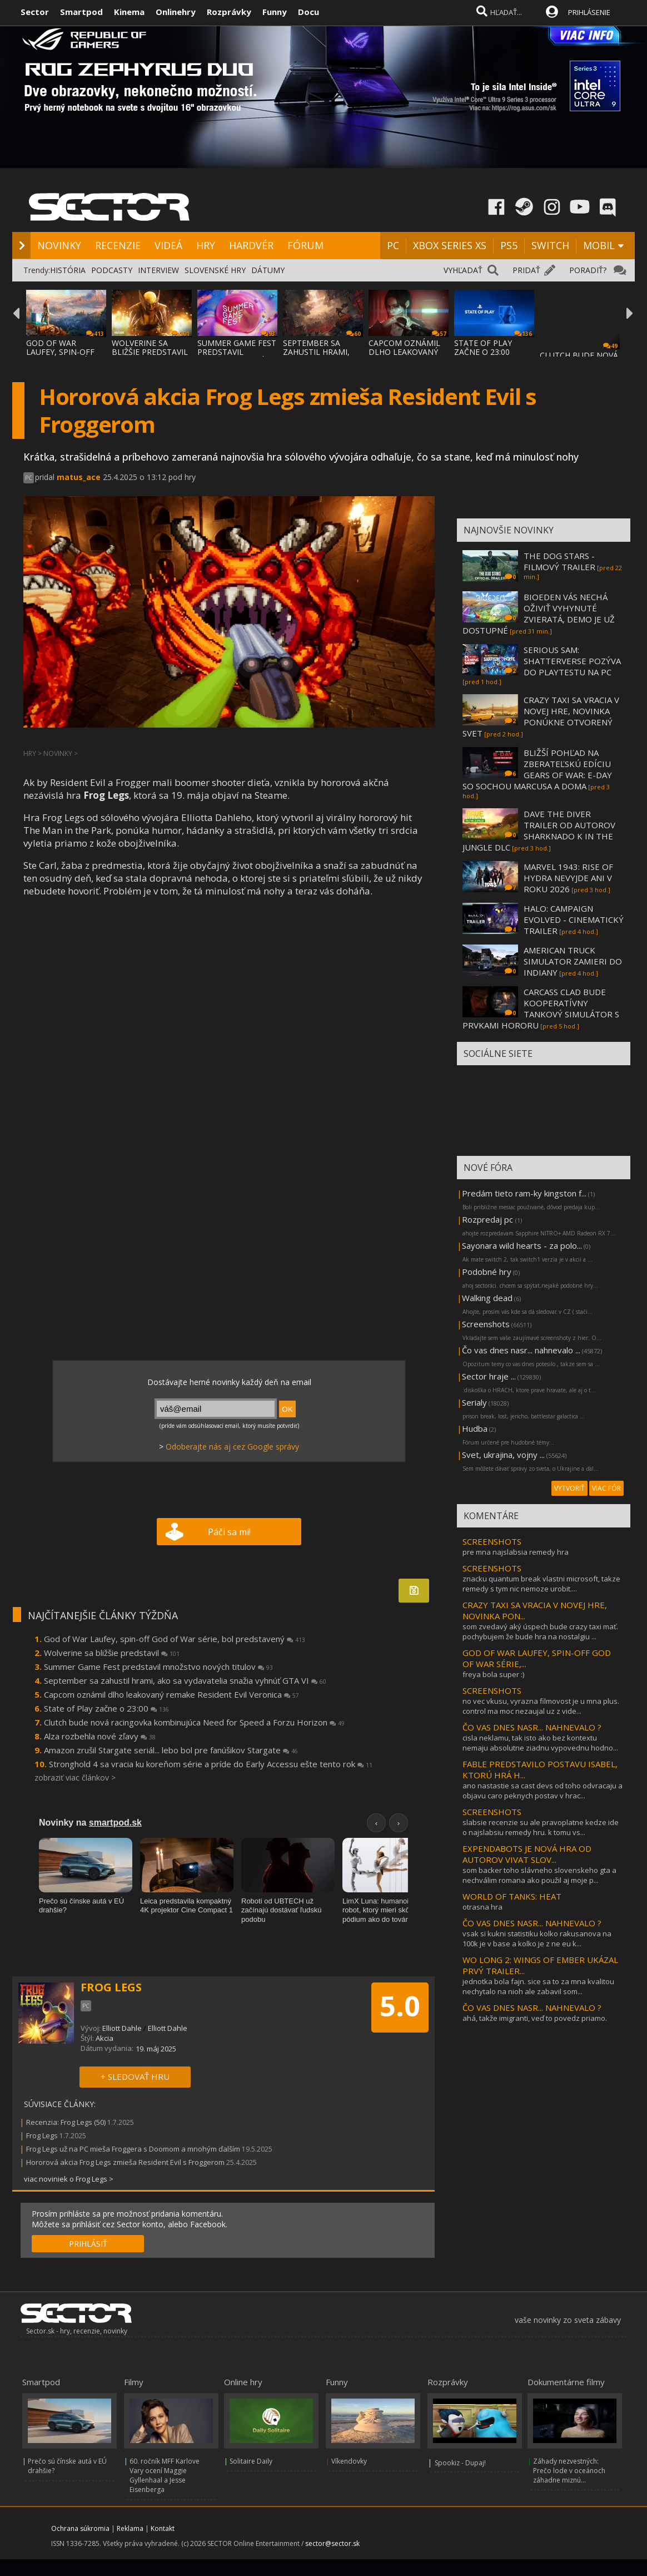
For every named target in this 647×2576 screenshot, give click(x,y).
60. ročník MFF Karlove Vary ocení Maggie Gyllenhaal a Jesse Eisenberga (165, 2475)
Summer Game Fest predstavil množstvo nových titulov (158, 1666)
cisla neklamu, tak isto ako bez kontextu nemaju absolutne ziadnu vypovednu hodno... (540, 1743)
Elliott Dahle (122, 2028)
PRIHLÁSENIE (589, 12)
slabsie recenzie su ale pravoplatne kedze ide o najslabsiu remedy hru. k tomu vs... (540, 1827)
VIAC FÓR (606, 1488)
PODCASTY (111, 270)
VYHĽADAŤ (463, 270)
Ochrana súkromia (80, 2528)
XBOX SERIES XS (449, 245)
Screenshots (486, 1323)
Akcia (104, 2038)
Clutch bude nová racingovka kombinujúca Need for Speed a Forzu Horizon (194, 1722)
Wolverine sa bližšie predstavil (112, 1652)
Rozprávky (229, 11)
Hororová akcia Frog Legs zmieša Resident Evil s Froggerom (125, 2162)
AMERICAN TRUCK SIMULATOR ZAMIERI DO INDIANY (573, 961)
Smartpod (81, 11)
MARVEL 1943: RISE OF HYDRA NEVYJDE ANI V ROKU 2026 (568, 877)
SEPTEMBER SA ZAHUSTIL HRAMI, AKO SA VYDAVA (316, 352)
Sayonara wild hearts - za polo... (522, 1245)
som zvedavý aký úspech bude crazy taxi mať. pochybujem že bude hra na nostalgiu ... (540, 1631)
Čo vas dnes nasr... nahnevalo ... (521, 1350)
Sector (35, 11)
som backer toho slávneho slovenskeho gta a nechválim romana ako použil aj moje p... (539, 1875)
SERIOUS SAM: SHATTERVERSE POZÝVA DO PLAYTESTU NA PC (572, 661)
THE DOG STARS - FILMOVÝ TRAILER (559, 561)
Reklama (130, 2528)
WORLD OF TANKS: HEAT (511, 1896)
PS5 (508, 245)
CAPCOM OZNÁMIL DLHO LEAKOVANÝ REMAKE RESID (404, 352)
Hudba (474, 1428)
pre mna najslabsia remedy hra (515, 1552)
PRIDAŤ (526, 270)
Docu (308, 11)
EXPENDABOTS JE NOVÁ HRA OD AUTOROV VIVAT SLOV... (526, 1854)
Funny (274, 11)
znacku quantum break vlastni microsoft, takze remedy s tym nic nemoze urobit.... (541, 1584)
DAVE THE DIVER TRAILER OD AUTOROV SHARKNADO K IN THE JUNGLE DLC (538, 830)
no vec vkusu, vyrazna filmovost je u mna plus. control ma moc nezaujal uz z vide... (540, 1706)
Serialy (474, 1402)
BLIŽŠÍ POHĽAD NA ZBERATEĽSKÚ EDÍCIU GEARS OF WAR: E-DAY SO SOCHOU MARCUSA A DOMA (537, 769)
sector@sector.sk (332, 2543)
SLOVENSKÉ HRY (215, 270)
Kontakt (163, 2528)
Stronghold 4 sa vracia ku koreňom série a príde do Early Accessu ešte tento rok (210, 1763)
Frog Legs (42, 2135)
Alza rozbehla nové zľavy (100, 1736)
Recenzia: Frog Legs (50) (66, 2122)
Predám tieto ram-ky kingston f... (524, 1193)
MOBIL (599, 245)
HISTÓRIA (68, 270)
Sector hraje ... (489, 1376)
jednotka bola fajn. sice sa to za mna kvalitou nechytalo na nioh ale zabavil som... (538, 1986)
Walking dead (487, 1297)
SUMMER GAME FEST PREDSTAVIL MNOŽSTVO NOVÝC (236, 352)
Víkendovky (349, 2461)
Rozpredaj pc (488, 1219)
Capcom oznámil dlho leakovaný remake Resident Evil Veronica (171, 1694)
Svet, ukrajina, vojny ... (503, 1454)
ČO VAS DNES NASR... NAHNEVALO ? (531, 1727)
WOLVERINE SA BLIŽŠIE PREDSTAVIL (150, 347)
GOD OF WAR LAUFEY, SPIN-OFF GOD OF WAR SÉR (60, 352)
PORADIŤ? (587, 270)
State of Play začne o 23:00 (106, 1708)
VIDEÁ (168, 245)
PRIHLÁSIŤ (88, 2243)
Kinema (129, 11)
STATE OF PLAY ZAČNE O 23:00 (483, 347)
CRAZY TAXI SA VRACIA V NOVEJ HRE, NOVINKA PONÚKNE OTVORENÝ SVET (540, 716)
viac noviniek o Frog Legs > (68, 2179)
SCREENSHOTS (491, 1541)
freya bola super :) (493, 1674)
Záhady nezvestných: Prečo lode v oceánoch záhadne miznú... (569, 2470)
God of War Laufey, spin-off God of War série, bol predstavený (174, 1638)
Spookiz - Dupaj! (460, 2463)
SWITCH (550, 245)
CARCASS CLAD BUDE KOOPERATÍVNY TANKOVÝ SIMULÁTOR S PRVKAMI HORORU (540, 1008)
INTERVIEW (158, 270)
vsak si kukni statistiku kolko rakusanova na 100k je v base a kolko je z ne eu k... (536, 1939)
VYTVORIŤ (569, 1488)
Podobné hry (486, 1271)
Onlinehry (176, 11)
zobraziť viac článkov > (75, 1777)
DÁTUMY (268, 270)
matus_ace (79, 477)
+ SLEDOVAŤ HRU (135, 2076)
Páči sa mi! (229, 1532)
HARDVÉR (251, 245)
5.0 (400, 2006)
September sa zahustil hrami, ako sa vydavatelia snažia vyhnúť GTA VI (185, 1680)
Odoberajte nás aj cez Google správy (232, 1446)
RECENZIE (118, 245)
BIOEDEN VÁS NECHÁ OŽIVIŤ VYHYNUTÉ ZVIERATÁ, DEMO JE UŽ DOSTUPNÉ (538, 613)
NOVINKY (59, 245)
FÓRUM (305, 245)
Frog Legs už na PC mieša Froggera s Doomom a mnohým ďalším (133, 2149)
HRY (205, 245)
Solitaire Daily (251, 2461)
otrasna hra (482, 1907)
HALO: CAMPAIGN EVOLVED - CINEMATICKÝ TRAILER (574, 919)
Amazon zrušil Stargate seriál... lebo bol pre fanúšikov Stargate (171, 1750)
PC (393, 245)
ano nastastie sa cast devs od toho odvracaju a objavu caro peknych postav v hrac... (542, 1791)
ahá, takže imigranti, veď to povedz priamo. (534, 2018)
